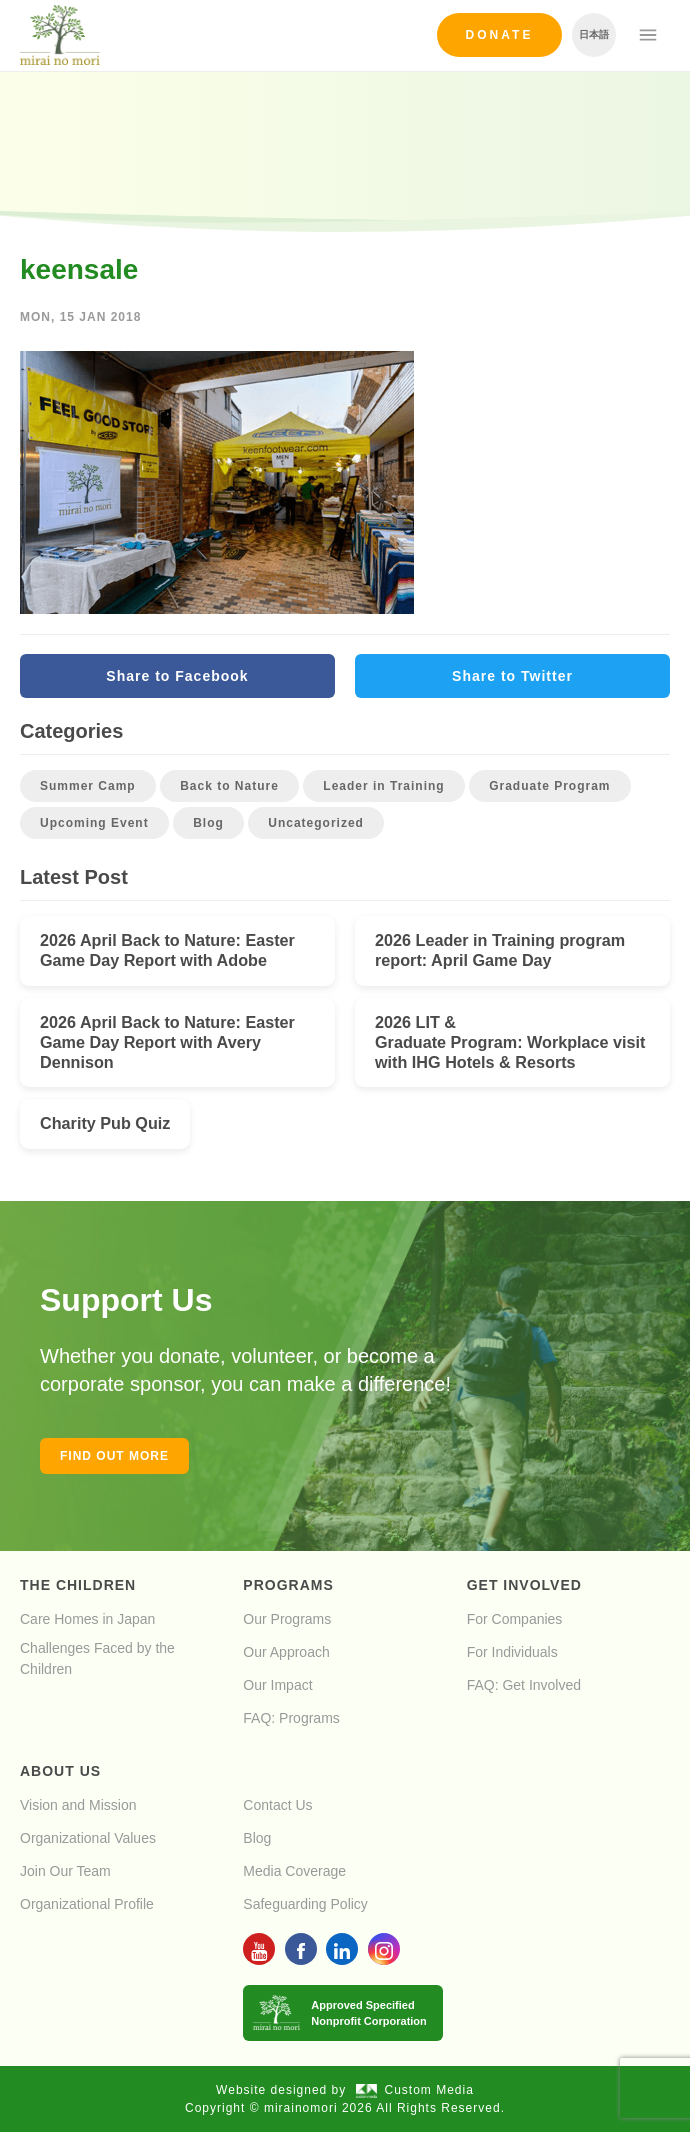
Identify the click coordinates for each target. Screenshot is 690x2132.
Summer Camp (88, 786)
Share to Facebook (177, 676)
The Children (78, 1585)
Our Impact (277, 1685)
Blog (208, 823)
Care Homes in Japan (87, 1619)
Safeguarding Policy (305, 1904)
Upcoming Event (94, 823)
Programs (288, 1585)
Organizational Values (88, 1838)
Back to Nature (229, 786)
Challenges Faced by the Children (97, 1658)
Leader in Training (383, 786)
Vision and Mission (78, 1805)
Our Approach (286, 1652)
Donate (500, 35)
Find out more (114, 1456)
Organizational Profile (87, 1904)
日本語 (594, 34)
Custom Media (415, 2090)
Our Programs (287, 1619)
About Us (60, 1771)
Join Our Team (65, 1871)
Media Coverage (294, 1871)
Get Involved (524, 1585)
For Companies (515, 1619)
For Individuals (512, 1652)
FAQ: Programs (291, 1718)
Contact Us (277, 1805)
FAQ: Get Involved (524, 1685)
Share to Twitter (512, 676)
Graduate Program (549, 786)
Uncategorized (316, 823)
